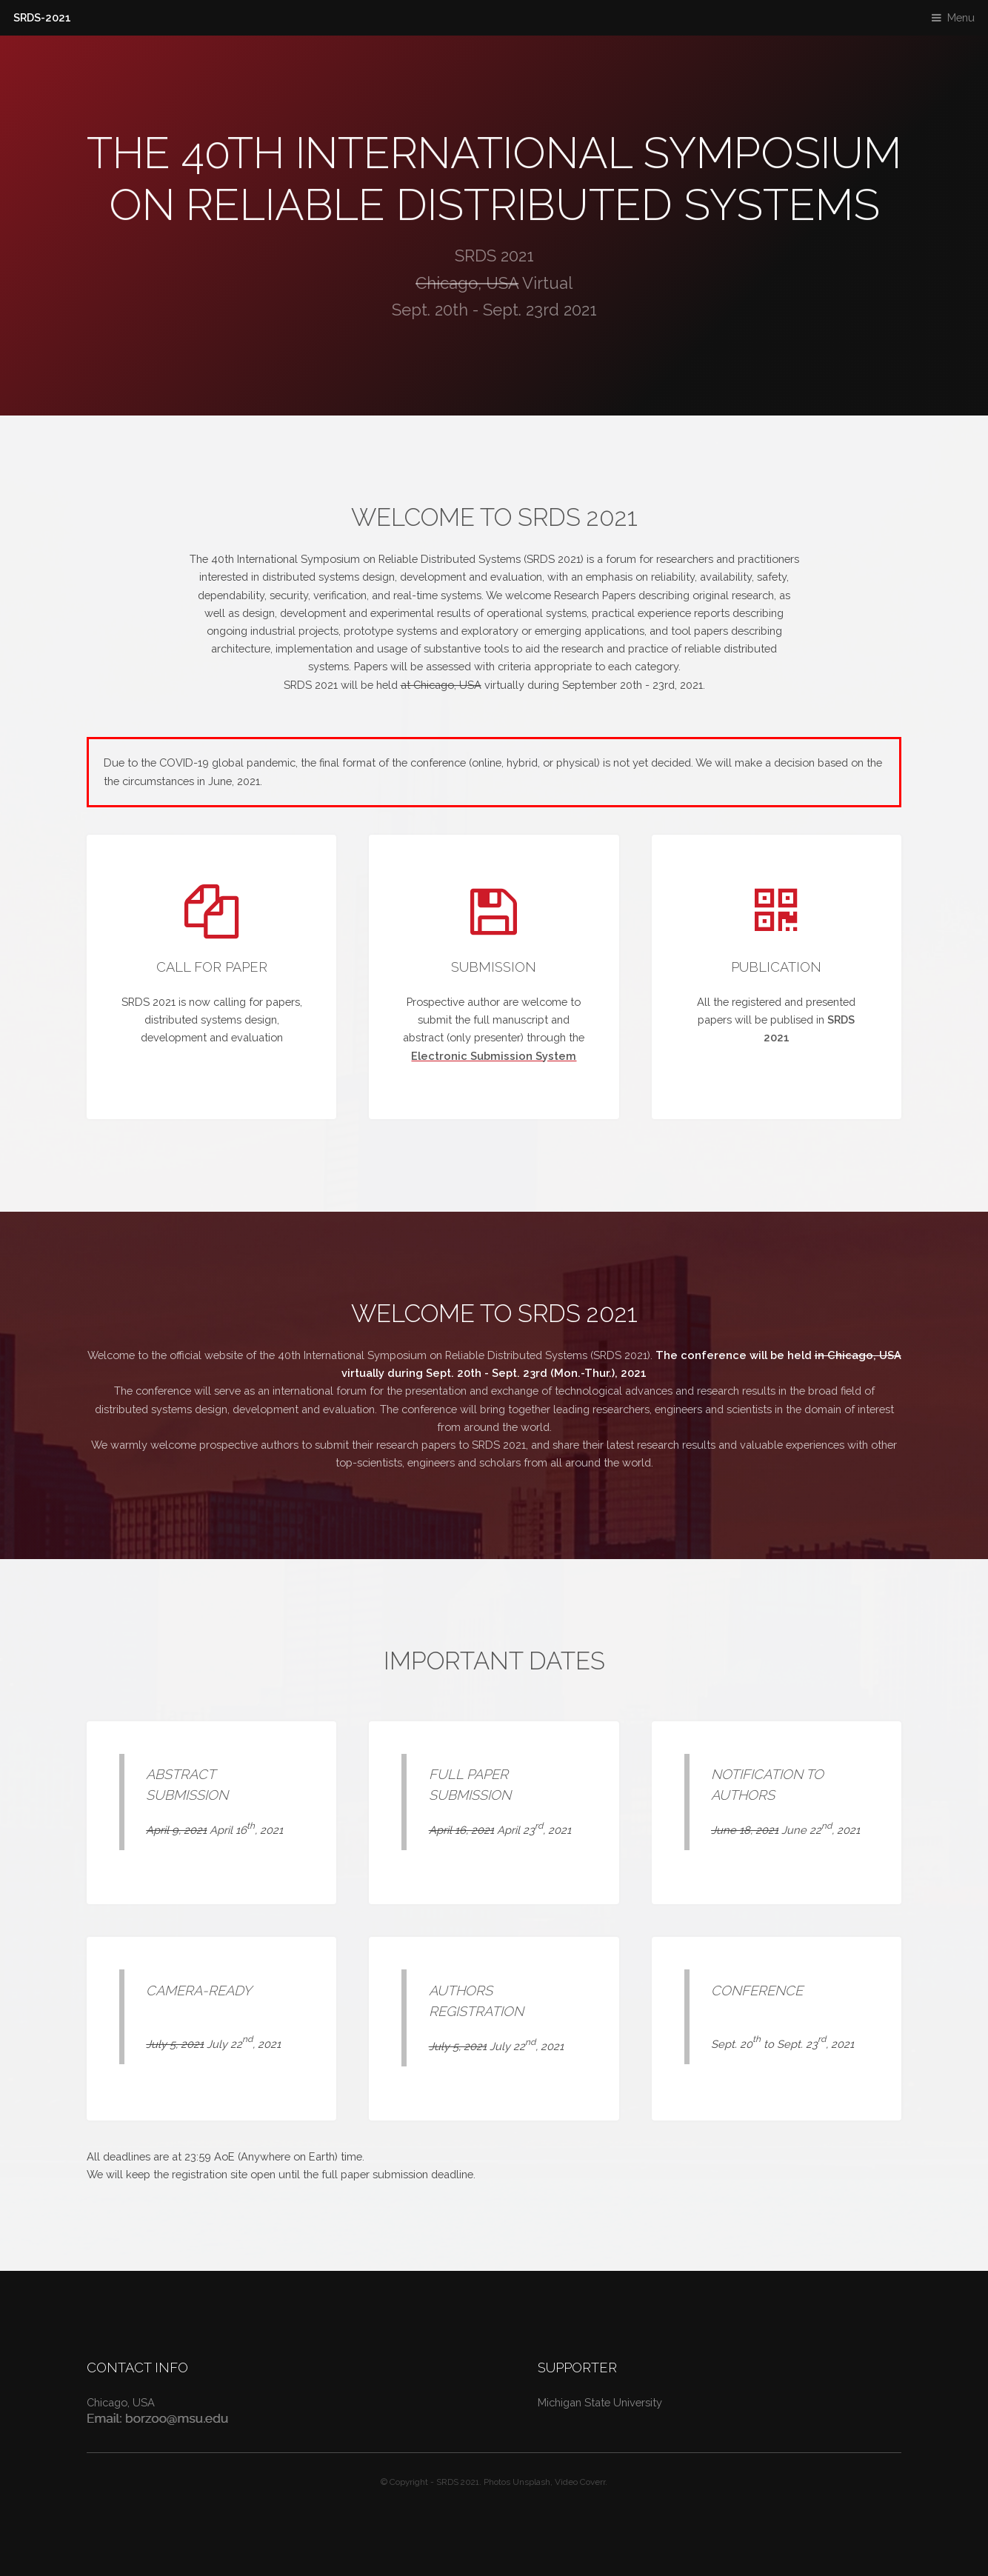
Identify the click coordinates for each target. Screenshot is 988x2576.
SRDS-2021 (42, 17)
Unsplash (531, 2482)
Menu (961, 17)
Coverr (592, 2482)
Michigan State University (600, 2402)
